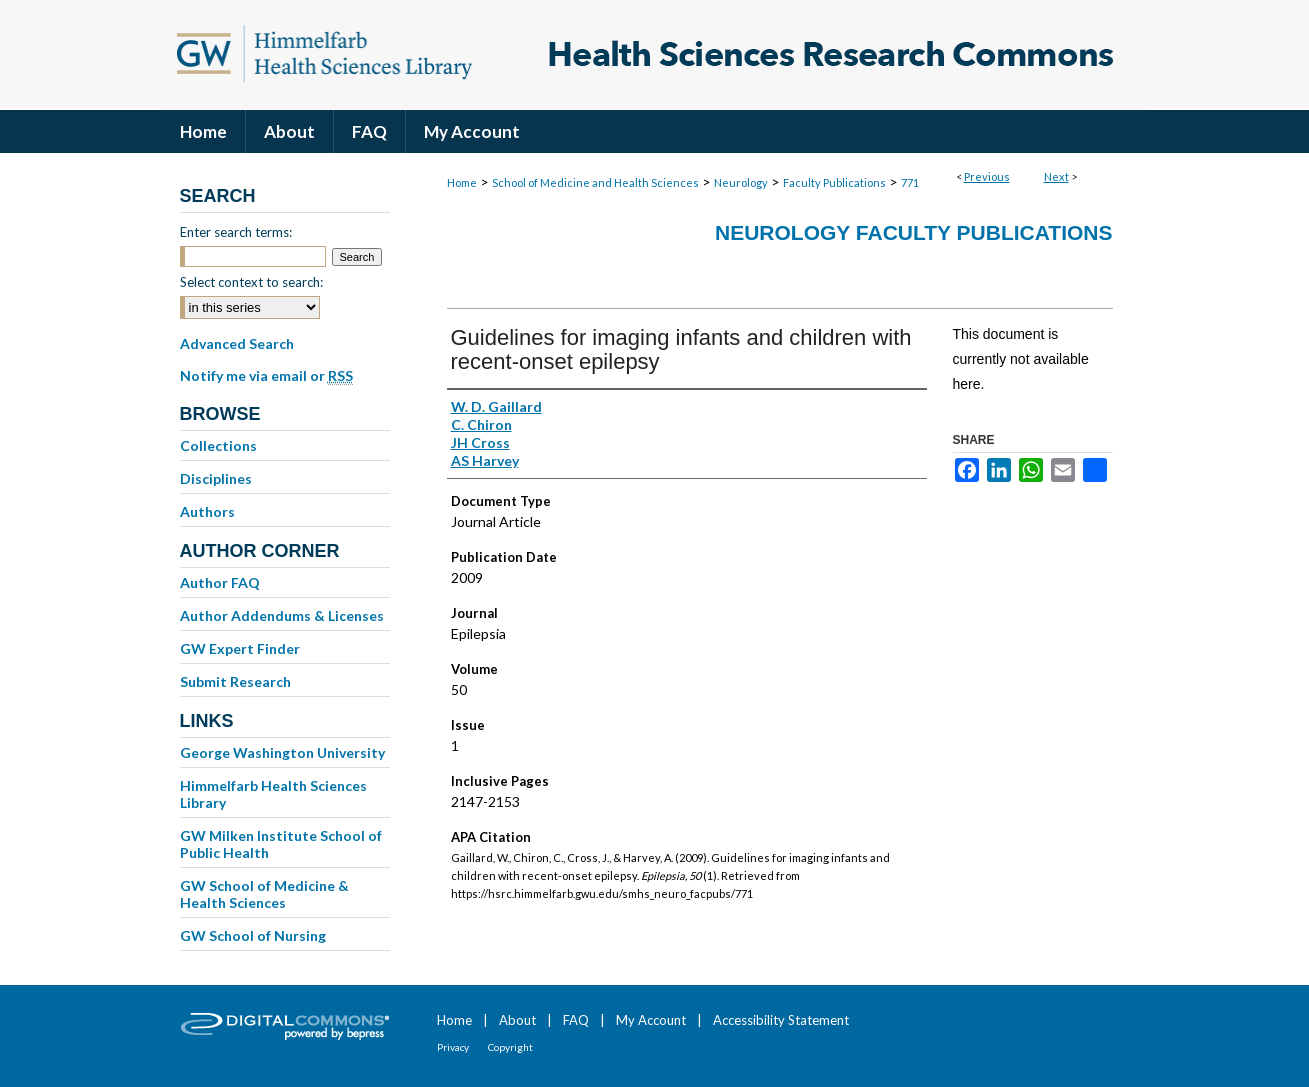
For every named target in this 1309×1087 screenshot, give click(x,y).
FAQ (576, 1020)
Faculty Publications (834, 182)
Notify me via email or (266, 376)
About (517, 1020)
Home (462, 182)
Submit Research (235, 681)
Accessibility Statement (781, 1020)
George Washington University (282, 752)
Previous (987, 176)
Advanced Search (237, 343)
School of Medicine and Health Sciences (595, 182)
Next (1056, 176)
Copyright (510, 1047)
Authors (207, 511)
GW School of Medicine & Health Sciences (264, 894)
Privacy (453, 1047)
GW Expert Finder (240, 648)
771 (910, 182)
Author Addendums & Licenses (282, 615)
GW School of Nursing (253, 935)
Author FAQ (220, 582)
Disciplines (216, 478)
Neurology (741, 182)
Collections (218, 445)
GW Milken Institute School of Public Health (281, 844)
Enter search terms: (236, 232)
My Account (651, 1020)
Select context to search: (251, 282)
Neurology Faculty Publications (913, 232)
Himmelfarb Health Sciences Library (273, 794)
